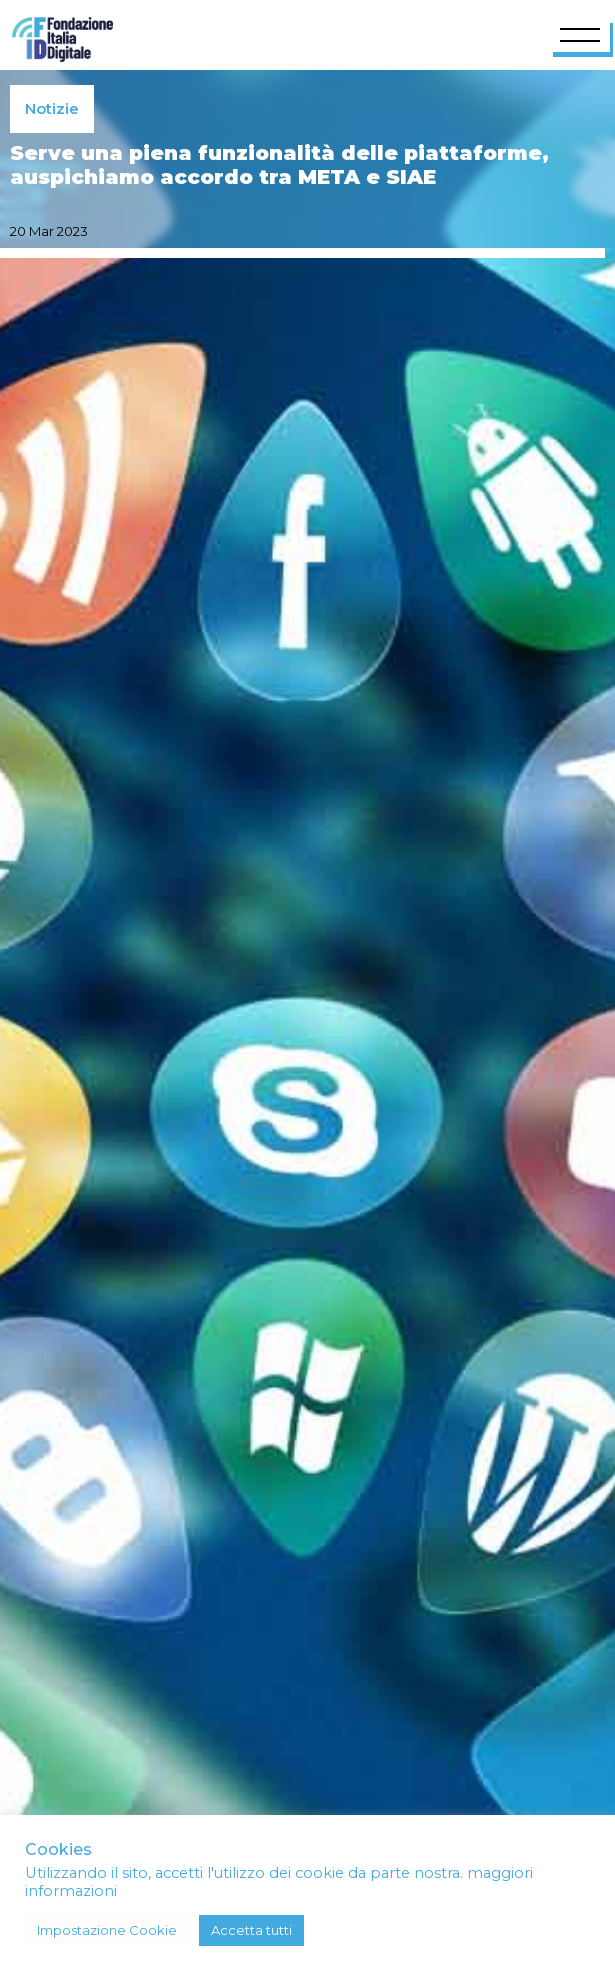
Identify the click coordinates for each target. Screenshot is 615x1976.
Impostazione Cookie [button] (107, 1930)
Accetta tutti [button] (251, 1930)
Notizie (52, 108)
